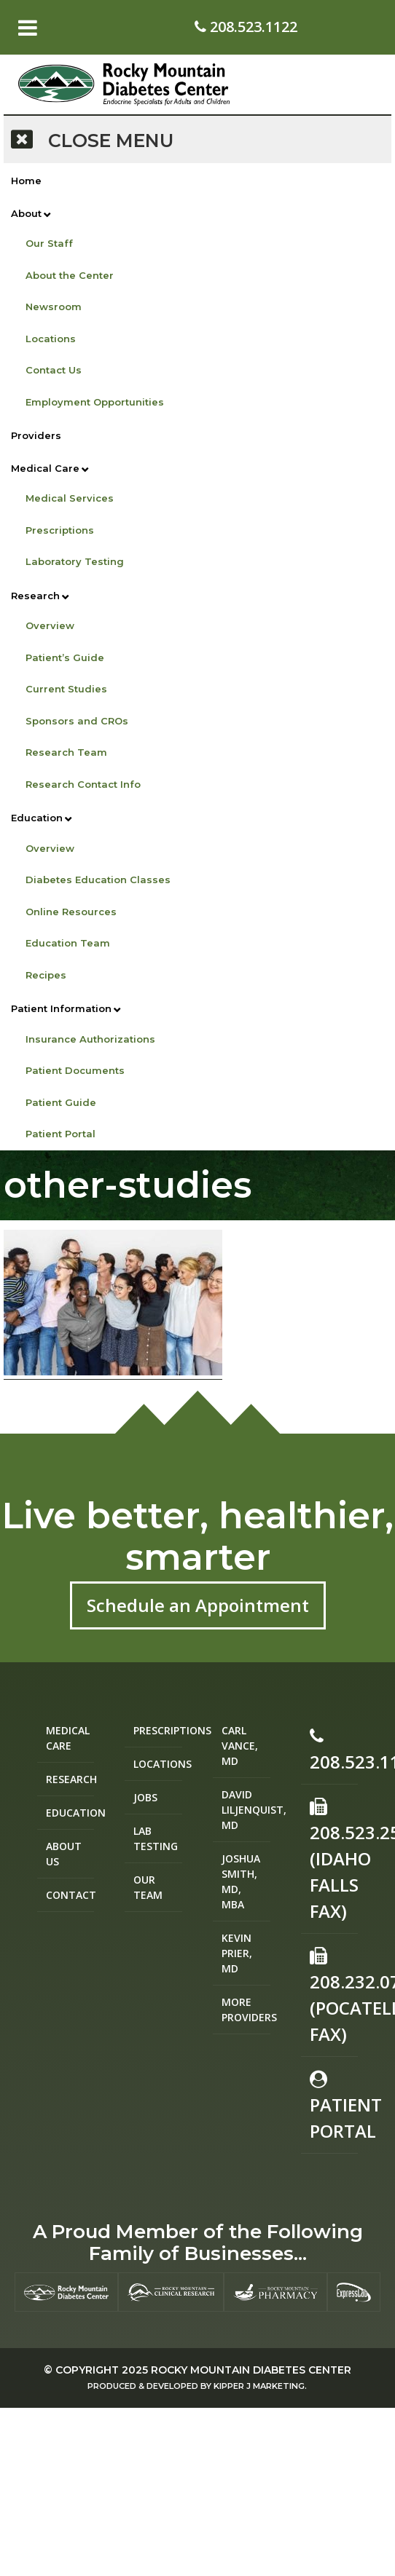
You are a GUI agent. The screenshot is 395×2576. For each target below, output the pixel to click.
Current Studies (66, 689)
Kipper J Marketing (259, 2386)
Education (37, 817)
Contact (70, 1895)
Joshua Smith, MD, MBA (241, 1881)
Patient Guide (61, 1102)
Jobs (145, 1797)
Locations (51, 338)
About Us (64, 1853)
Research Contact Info (83, 784)
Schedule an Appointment (198, 1605)
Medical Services (70, 498)
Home (26, 180)
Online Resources (71, 911)
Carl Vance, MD (240, 1745)
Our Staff (49, 243)
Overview (50, 625)
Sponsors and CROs (77, 721)
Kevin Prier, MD (237, 1953)
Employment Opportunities (95, 402)
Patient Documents (75, 1070)
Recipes (46, 975)
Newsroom (54, 306)
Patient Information (61, 1008)
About (26, 213)
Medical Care (45, 468)
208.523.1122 (246, 26)
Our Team (148, 1887)
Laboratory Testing (75, 561)
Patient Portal (60, 1133)
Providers (36, 435)
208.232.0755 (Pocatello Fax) (334, 1996)
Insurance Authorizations (90, 1039)
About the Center (70, 275)
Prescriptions (60, 530)
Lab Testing (155, 1838)
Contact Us (54, 370)
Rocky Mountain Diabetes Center (251, 2370)
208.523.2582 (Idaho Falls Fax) (334, 1860)
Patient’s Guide (65, 657)
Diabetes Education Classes (98, 879)
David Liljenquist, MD (246, 1809)
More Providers (246, 2009)
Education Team (68, 943)
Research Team (66, 752)
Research (35, 595)
